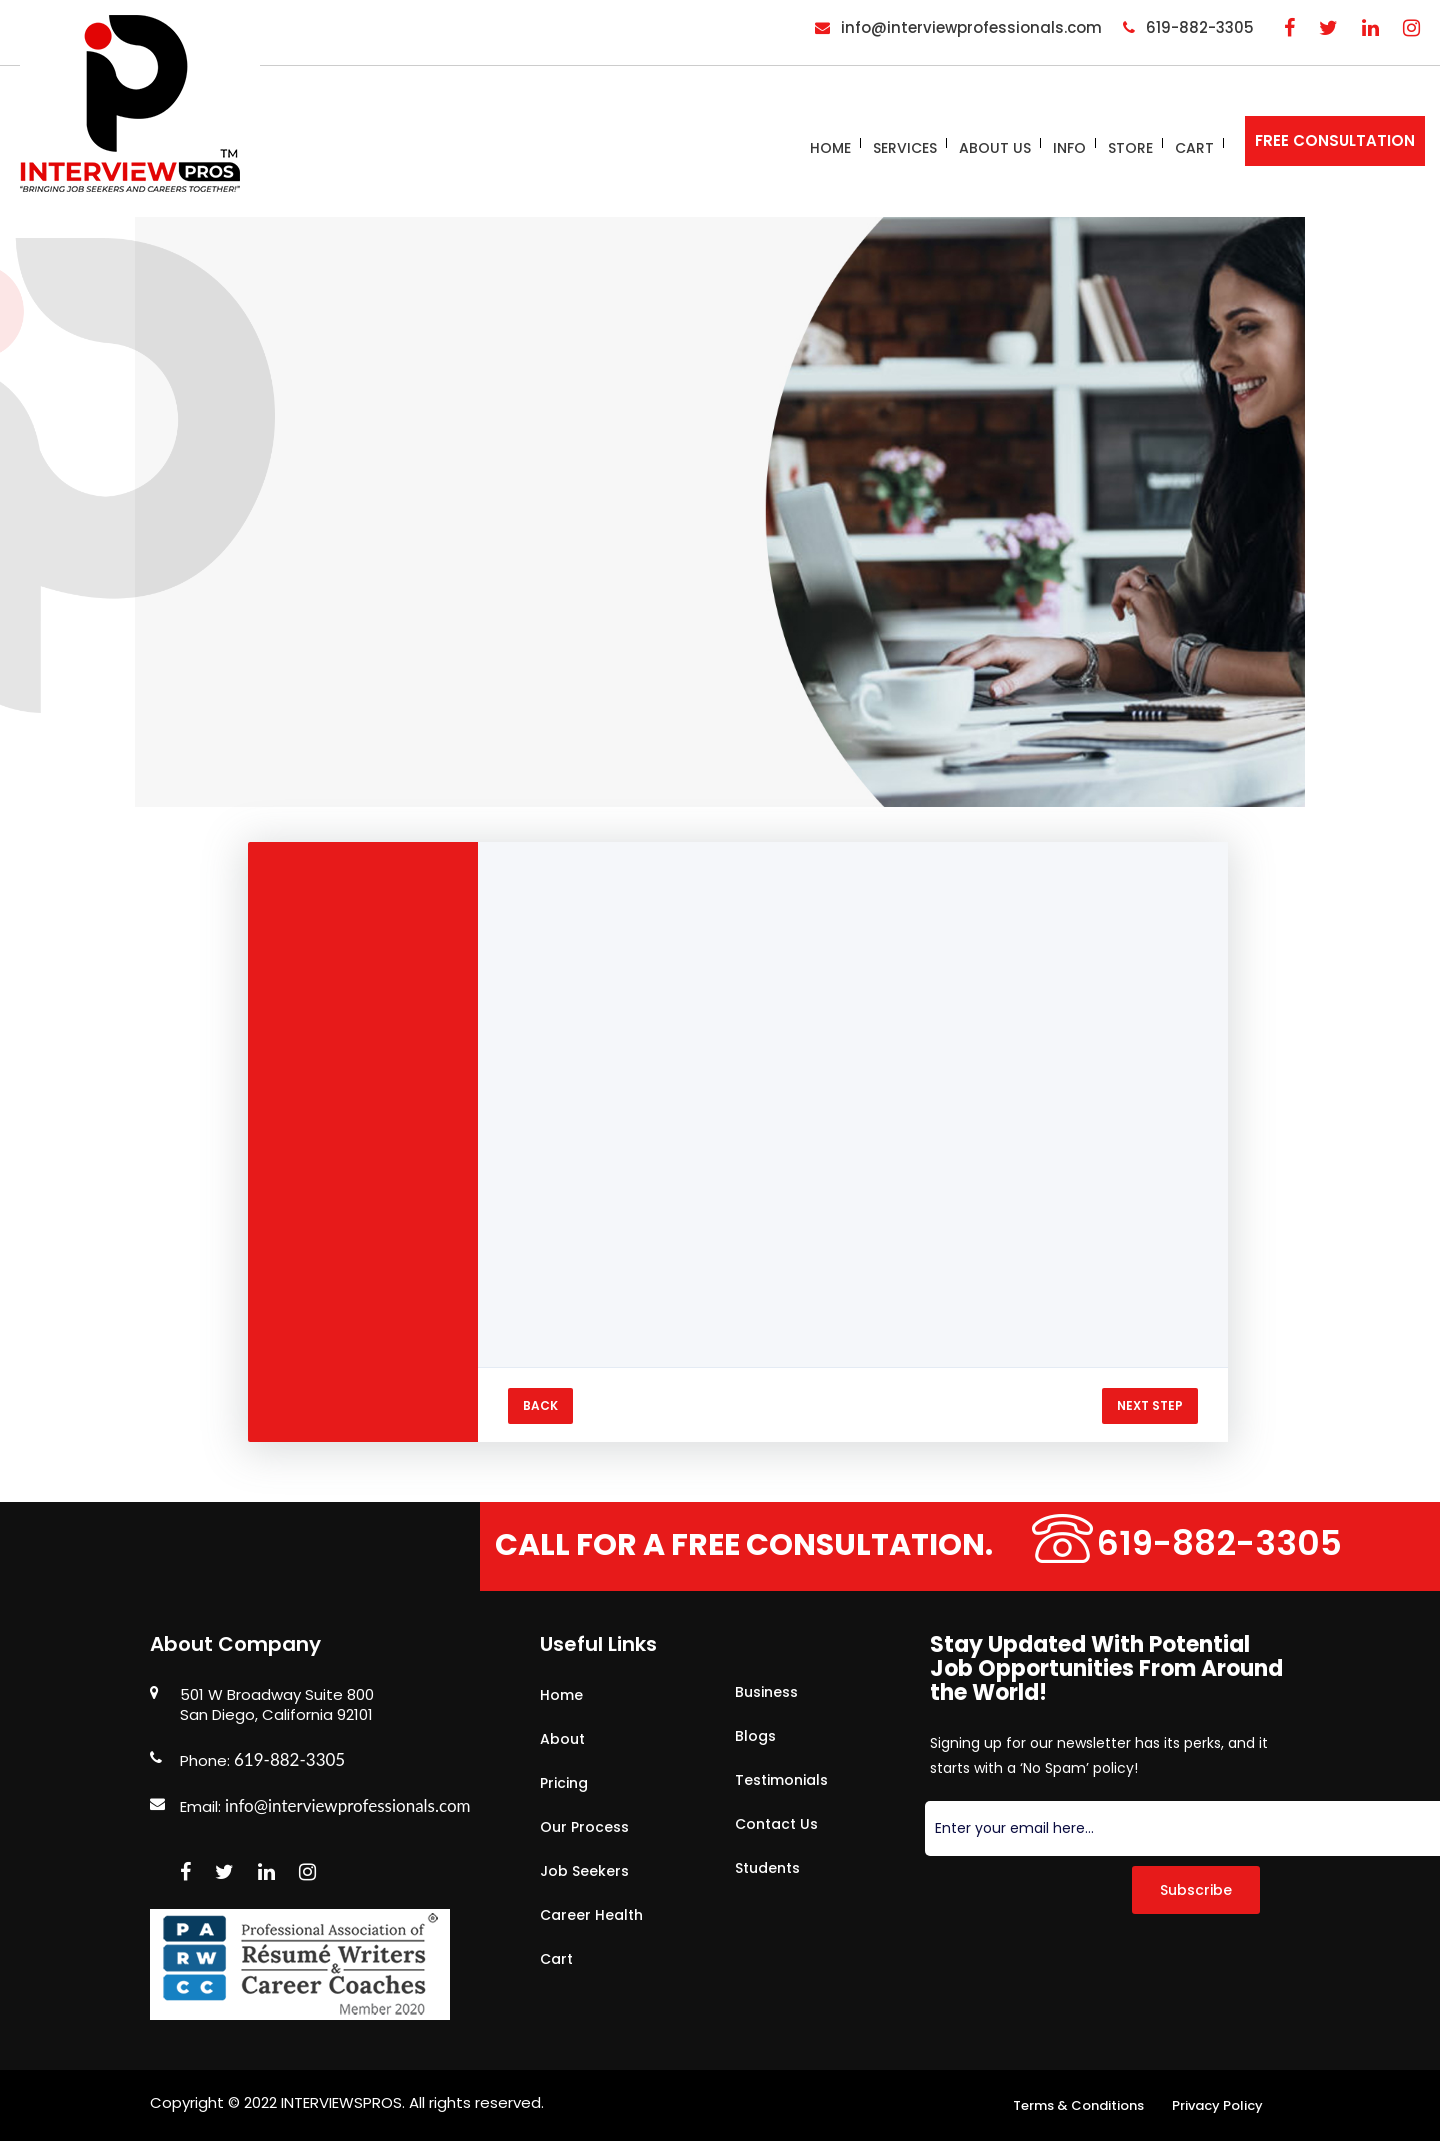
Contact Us (776, 1824)
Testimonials (781, 1780)
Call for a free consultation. (758, 1544)
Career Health (591, 1915)
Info (1069, 148)
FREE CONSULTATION (1335, 140)
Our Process (584, 1827)
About (562, 1739)
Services (905, 148)
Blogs (755, 1736)
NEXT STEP (1150, 1405)
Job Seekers (584, 1871)
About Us (995, 148)
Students (767, 1868)
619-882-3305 (1248, 1544)
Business (766, 1692)
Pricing (564, 1783)
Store (1130, 148)
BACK (540, 1405)
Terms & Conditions (1078, 2105)
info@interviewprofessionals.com (348, 1805)
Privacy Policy (1217, 2105)
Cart (1194, 148)
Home (830, 148)
